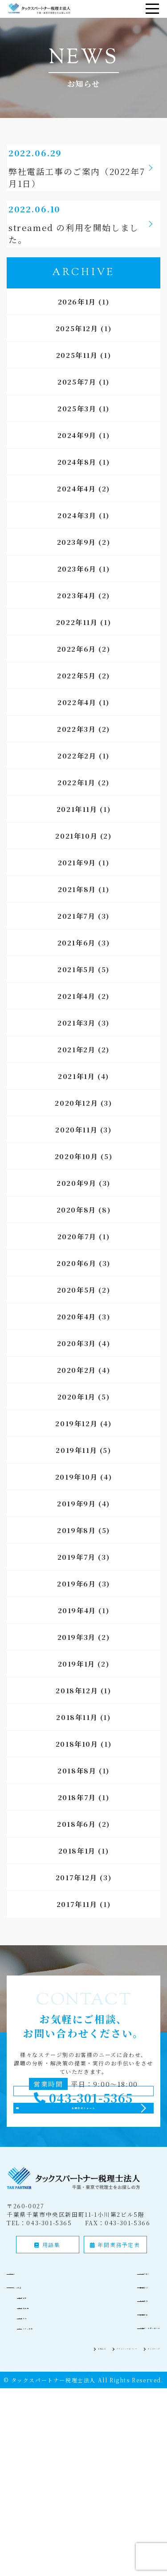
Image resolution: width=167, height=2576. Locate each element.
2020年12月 (76, 1122)
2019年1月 (76, 1683)
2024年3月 (76, 535)
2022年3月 (76, 748)
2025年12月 (77, 348)
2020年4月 (76, 1336)
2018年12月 (77, 1710)
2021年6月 (76, 962)
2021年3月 (76, 1042)
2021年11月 (77, 828)
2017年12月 (77, 1897)
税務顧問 (36, 2375)
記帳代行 (36, 2395)
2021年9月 (77, 882)
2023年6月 (77, 588)
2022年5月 (76, 695)
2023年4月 (76, 615)
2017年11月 (77, 1924)
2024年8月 (77, 481)
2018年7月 (77, 1816)
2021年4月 (76, 1015)
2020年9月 (76, 1202)
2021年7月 (76, 935)
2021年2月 (76, 1069)
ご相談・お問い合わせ (127, 2406)
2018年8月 (76, 1790)
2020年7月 (77, 1256)
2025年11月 (77, 374)
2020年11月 (76, 1149)
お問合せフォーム (83, 2172)
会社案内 (108, 2378)
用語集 (47, 2324)
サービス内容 (36, 2365)
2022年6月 (76, 668)
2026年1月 (77, 321)
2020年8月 (76, 1229)
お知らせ (30, 2426)
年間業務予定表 (115, 2324)
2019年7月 (76, 1576)
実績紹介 (108, 2365)
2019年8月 (76, 1549)
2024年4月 (76, 508)
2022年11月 (77, 641)
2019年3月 (76, 1656)
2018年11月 (77, 1736)
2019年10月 (76, 1496)
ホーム (27, 2351)
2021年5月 (76, 989)
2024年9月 (77, 454)
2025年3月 (76, 428)
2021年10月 (76, 855)
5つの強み (110, 2351)
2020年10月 (76, 1175)
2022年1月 (76, 802)
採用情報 (108, 2392)
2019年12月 (76, 1443)
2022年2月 (76, 775)
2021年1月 (76, 1095)
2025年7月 (76, 401)
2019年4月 (77, 1630)
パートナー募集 (44, 2406)
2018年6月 (76, 1843)
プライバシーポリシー (83, 2426)
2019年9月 (76, 1523)
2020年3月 (76, 1362)
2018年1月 (77, 1870)
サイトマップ (142, 2426)
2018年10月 (77, 1763)
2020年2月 (76, 1389)
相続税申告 (39, 2385)
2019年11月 (76, 1469)
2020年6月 (76, 1282)
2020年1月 (76, 1416)
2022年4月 (76, 721)
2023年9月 (76, 561)
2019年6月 (76, 1603)
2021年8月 (77, 908)
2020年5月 (76, 1309)
